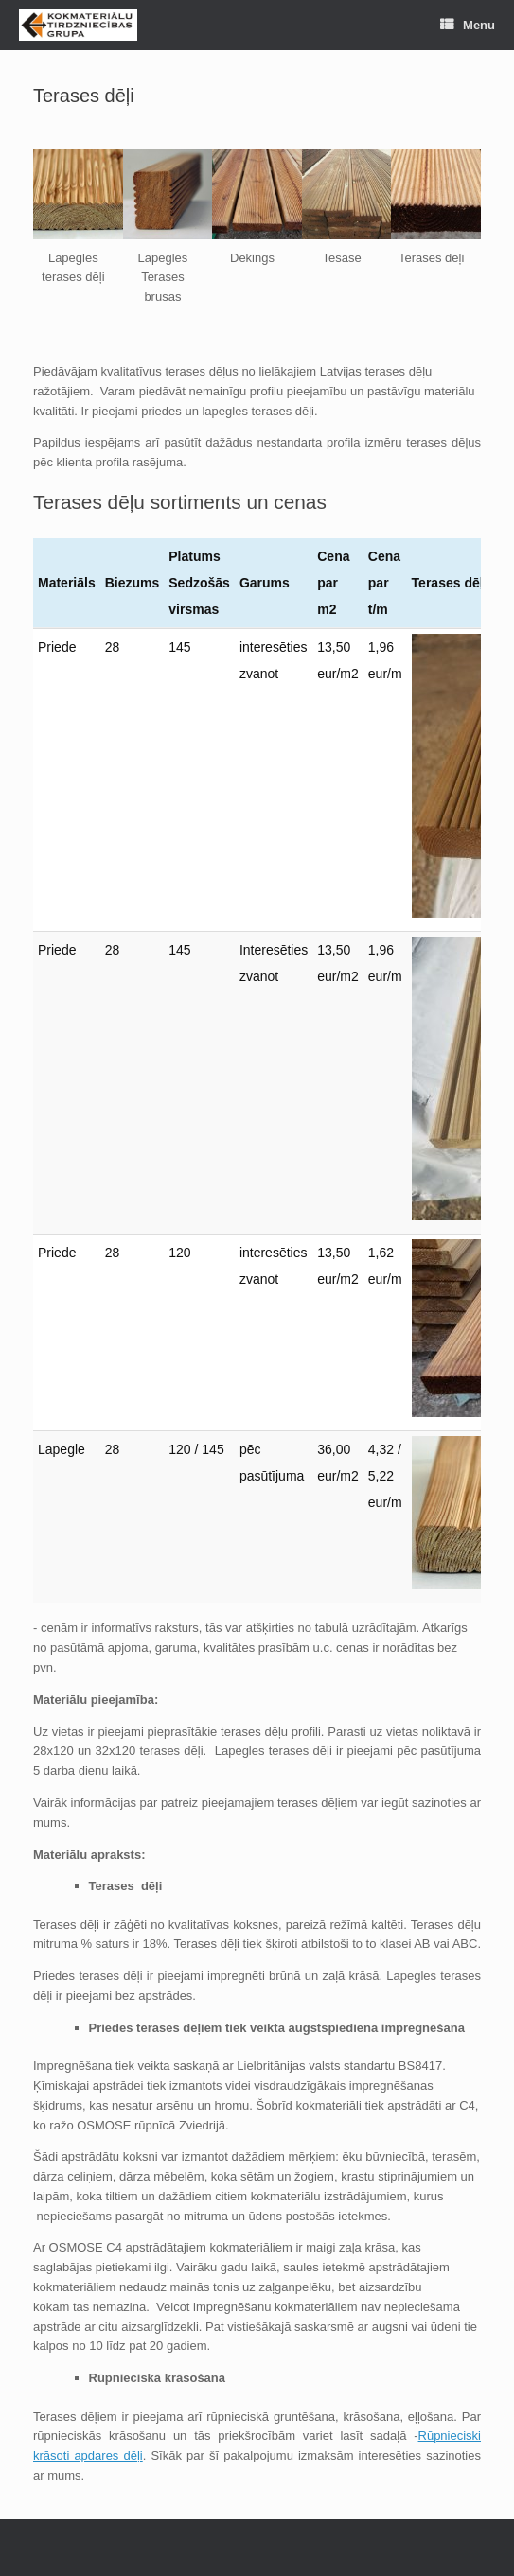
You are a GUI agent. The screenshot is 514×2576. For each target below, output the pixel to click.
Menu (467, 25)
